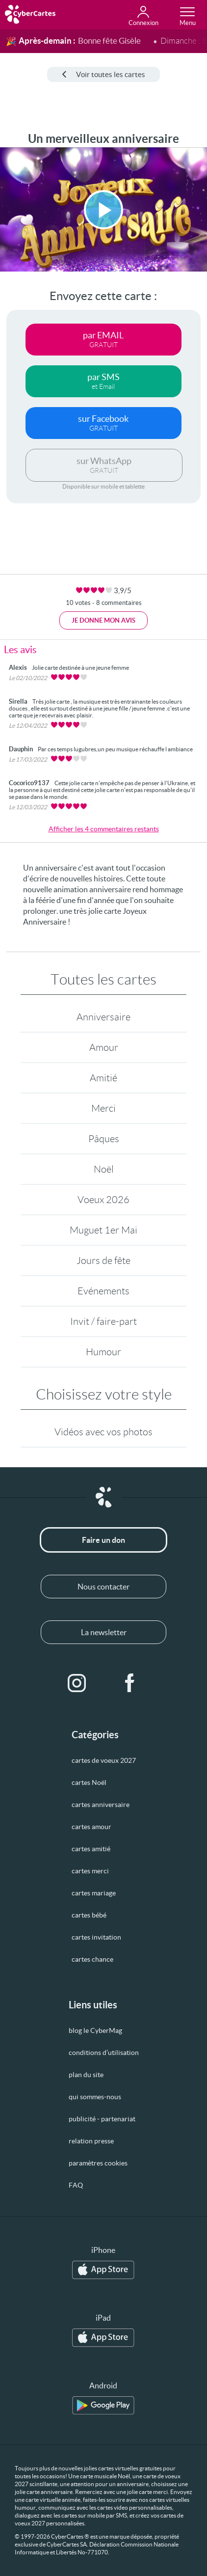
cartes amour (91, 1827)
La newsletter (104, 1632)
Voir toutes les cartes (103, 74)
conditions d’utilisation (104, 2052)
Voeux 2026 (103, 1199)
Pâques (103, 1138)
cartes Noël (89, 1782)
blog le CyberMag (95, 2030)
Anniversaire (103, 1017)
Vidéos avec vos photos (103, 1431)
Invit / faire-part (103, 1321)
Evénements (103, 1291)
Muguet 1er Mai (103, 1230)
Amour (103, 1047)
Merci (103, 1108)
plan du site (86, 2075)
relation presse (91, 2141)
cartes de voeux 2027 (104, 1760)
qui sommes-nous (95, 2097)
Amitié (103, 1077)
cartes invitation (96, 1937)
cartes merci (90, 1871)
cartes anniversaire (100, 1805)
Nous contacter (103, 1586)
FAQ (76, 2185)
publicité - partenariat (102, 2119)
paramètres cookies (98, 2163)
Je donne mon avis (103, 620)
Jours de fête (103, 1260)
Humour (103, 1351)
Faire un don (103, 1539)
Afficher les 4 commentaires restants (104, 829)
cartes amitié (91, 1849)
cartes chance (92, 1959)
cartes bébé (89, 1915)
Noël (104, 1169)
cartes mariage (94, 1893)
